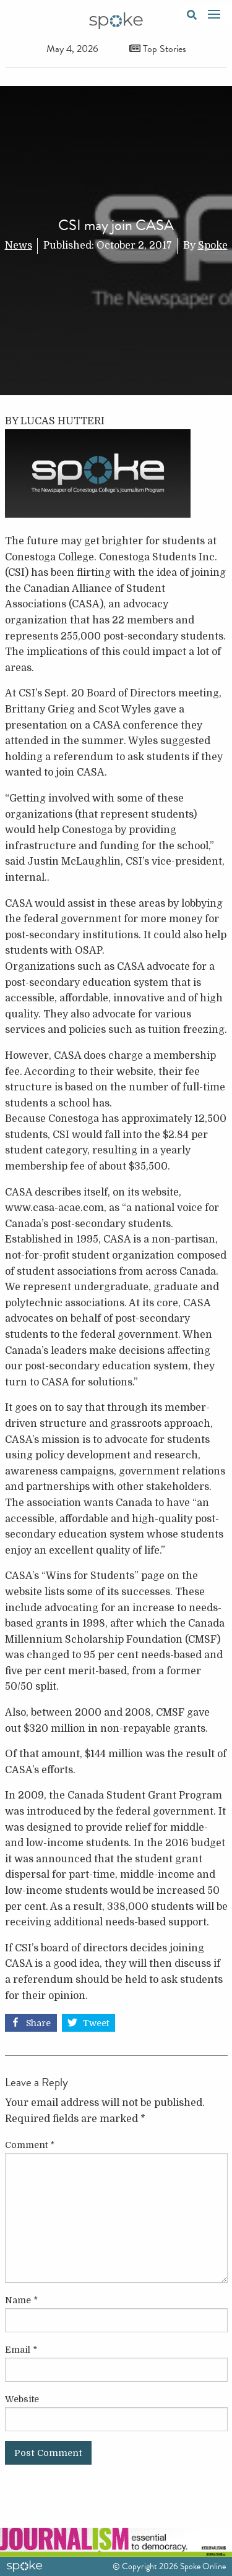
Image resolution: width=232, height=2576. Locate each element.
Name (21, 2300)
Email (21, 2350)
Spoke (213, 245)
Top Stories (157, 48)
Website (22, 2399)
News (18, 245)
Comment (29, 2145)
